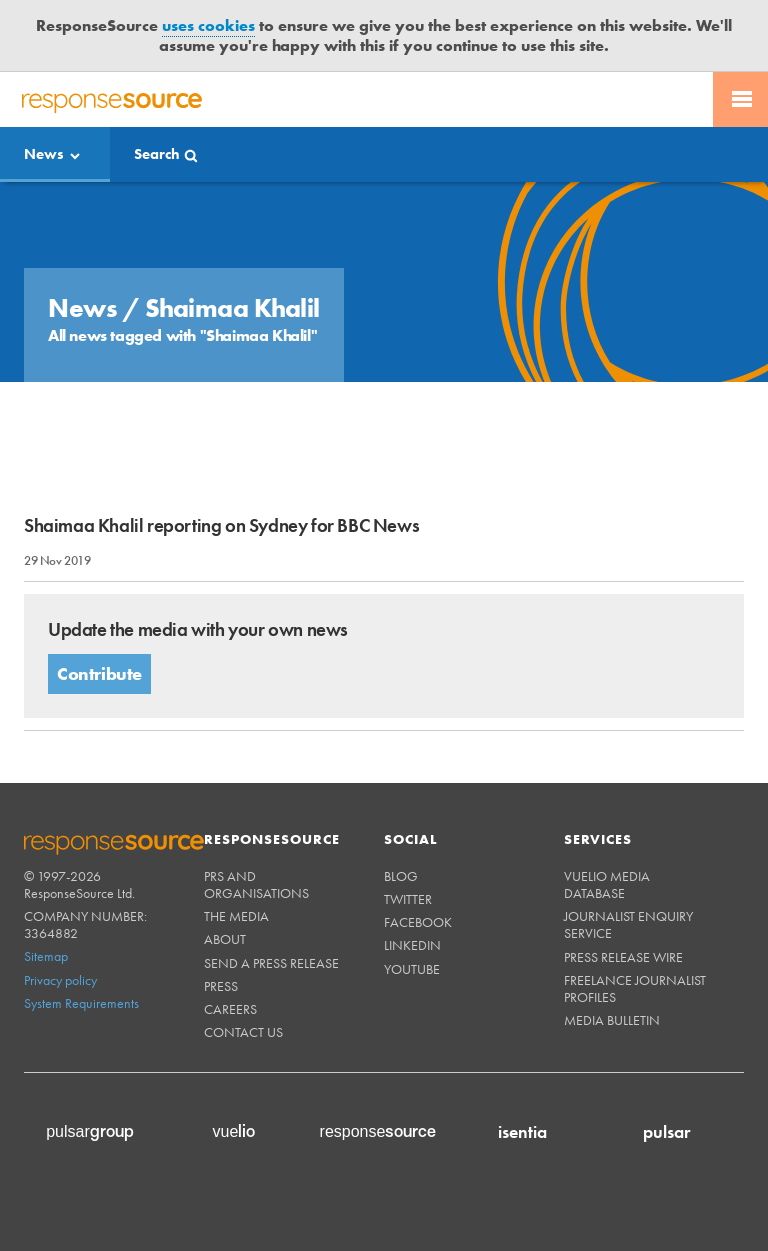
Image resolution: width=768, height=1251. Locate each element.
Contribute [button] (99, 673)
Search (157, 154)
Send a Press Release (271, 963)
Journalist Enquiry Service (628, 924)
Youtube (412, 969)
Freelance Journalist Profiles (635, 988)
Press (221, 986)
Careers (230, 1009)
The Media (236, 916)
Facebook (418, 922)
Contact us (243, 1032)
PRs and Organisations (256, 884)
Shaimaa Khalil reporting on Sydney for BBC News (221, 525)
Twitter (408, 899)
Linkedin (412, 945)
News (44, 154)
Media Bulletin (612, 1020)
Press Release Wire (623, 957)
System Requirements (81, 1003)
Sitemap (46, 956)
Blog (401, 876)
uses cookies (208, 25)
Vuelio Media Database (607, 884)
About (225, 939)
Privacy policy (60, 980)
